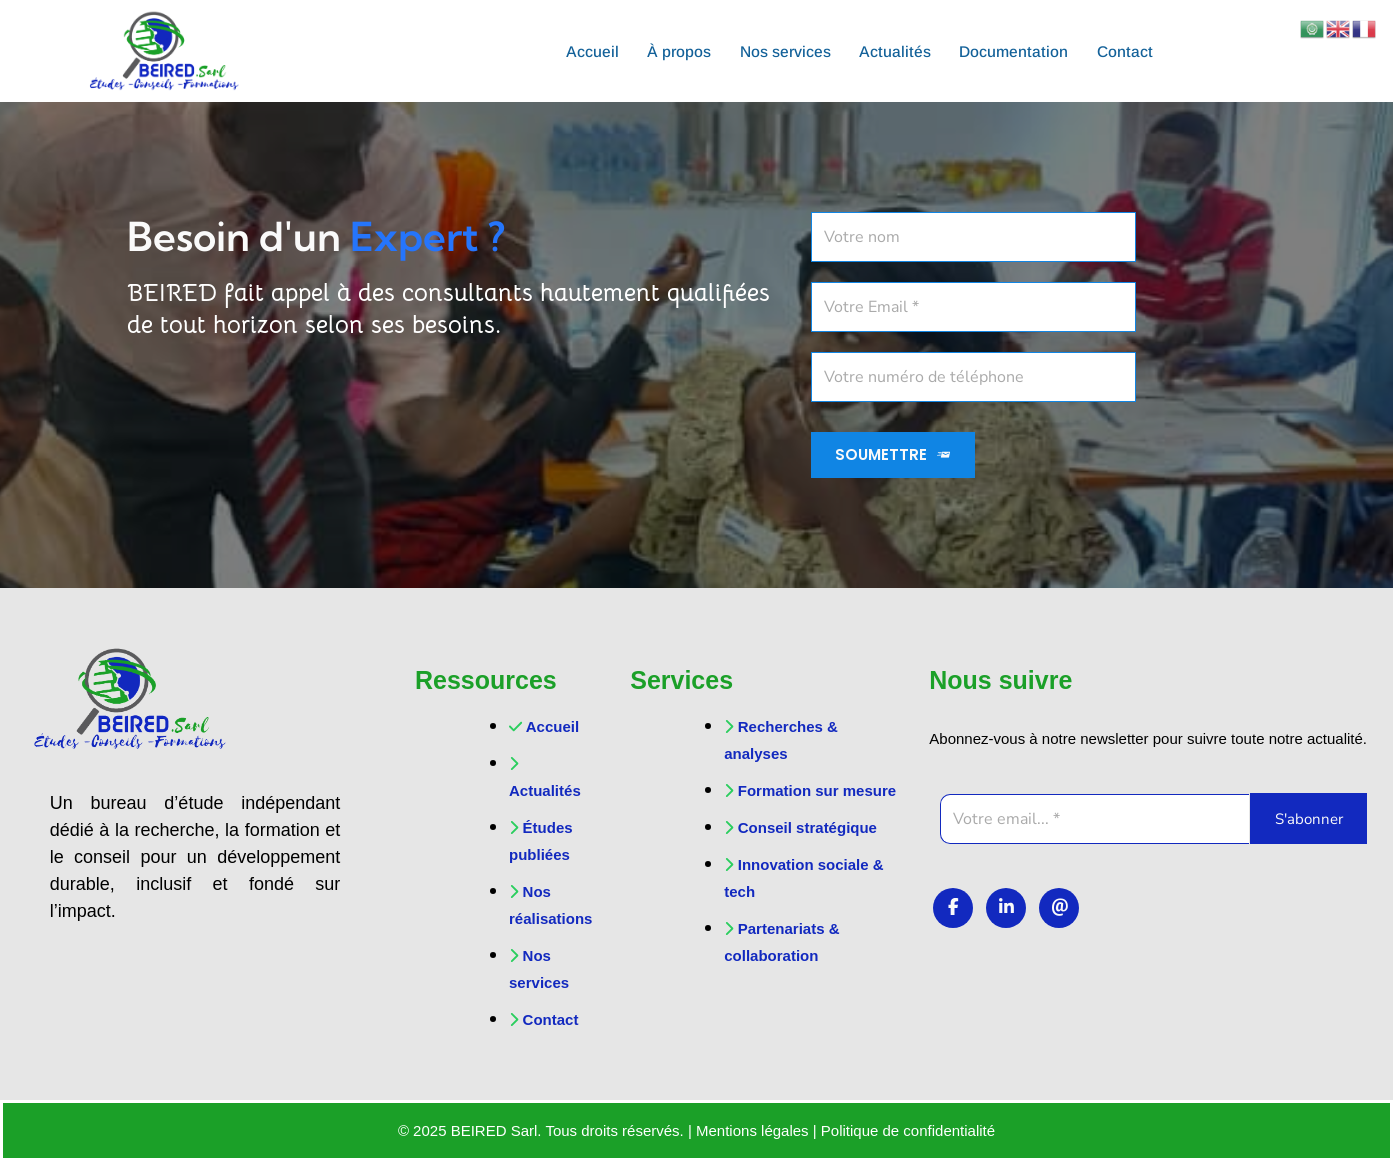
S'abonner (1309, 819)
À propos (674, 50)
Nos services (783, 50)
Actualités (896, 50)
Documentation (1017, 50)
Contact (1131, 50)
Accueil (585, 50)
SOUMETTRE (894, 454)
